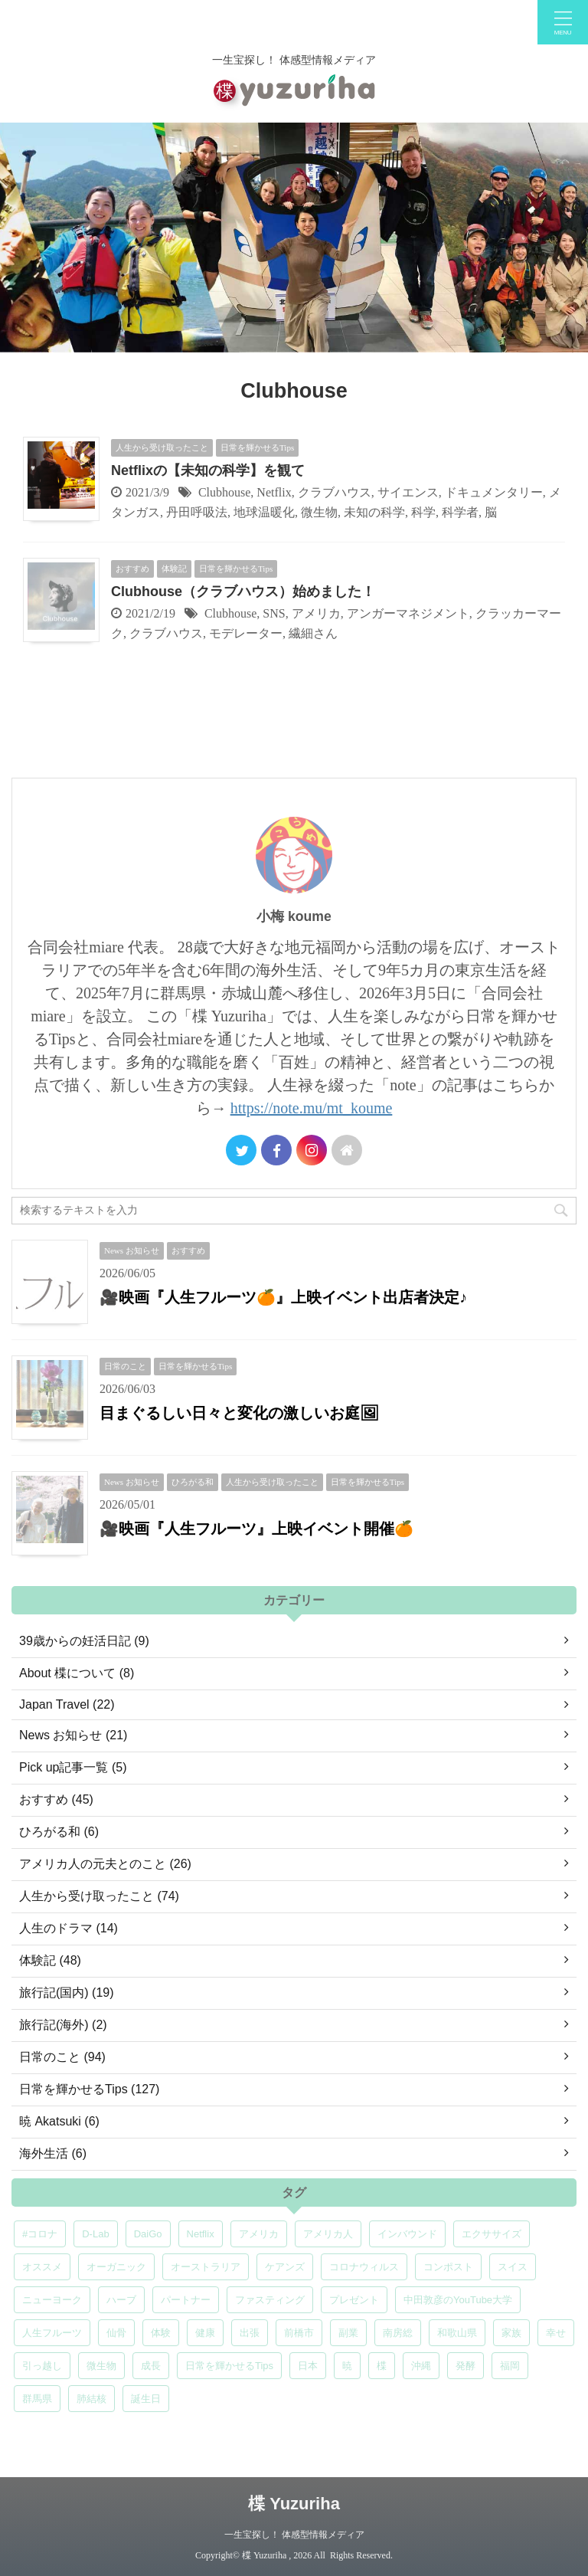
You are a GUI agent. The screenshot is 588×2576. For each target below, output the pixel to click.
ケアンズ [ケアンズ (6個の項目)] (285, 2267)
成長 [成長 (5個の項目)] (151, 2365)
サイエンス (408, 492)
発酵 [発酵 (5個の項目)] (465, 2365)
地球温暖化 (264, 512)
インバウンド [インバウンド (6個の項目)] (407, 2234)
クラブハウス (334, 492)
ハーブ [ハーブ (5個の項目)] (121, 2300)
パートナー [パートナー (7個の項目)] (186, 2300)
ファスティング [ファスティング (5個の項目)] (270, 2300)
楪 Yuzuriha (294, 2503)
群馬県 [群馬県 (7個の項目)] (37, 2398)
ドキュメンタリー (494, 492)
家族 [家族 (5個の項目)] (511, 2332)
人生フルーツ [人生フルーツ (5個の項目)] (52, 2332)
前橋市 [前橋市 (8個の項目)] (299, 2332)
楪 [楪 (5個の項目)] (382, 2365)
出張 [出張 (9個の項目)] (250, 2332)
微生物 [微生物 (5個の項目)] (101, 2365)
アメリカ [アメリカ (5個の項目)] (259, 2234)
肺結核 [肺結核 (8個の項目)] (91, 2398)
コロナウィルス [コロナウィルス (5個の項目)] (364, 2267)
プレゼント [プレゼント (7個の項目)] (354, 2300)
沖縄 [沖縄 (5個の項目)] (421, 2365)
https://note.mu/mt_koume (311, 1108)
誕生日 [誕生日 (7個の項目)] (146, 2398)
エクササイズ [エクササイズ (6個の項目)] (491, 2234)
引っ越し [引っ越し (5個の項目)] (42, 2365)
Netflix (273, 492)
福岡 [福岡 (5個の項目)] (510, 2365)
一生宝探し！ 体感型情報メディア (294, 2534)
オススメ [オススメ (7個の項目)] (42, 2267)
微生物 (319, 512)
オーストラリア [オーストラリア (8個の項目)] (205, 2267)
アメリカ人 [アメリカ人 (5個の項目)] (328, 2234)
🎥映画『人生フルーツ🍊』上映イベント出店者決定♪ (283, 1297)
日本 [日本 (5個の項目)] (308, 2365)
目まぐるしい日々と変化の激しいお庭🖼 (239, 1412)
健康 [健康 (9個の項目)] (205, 2332)
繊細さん (313, 633)
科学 (423, 512)
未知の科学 (374, 512)
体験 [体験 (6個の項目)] (161, 2332)
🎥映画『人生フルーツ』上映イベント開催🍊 (256, 1528)
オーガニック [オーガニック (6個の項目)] (116, 2267)
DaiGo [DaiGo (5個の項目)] (148, 2234)
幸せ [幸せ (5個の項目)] (556, 2332)
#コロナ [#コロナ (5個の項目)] (39, 2234)
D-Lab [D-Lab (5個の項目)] (95, 2234)
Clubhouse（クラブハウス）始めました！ (243, 591)
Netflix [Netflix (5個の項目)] (200, 2234)
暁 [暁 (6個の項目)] (347, 2365)
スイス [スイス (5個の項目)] (513, 2267)
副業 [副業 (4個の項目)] (348, 2332)
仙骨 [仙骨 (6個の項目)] (116, 2332)
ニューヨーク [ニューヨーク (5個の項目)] (52, 2300)
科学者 (460, 512)
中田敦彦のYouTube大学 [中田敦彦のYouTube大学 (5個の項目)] (457, 2300)
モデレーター (246, 633)
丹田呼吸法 (196, 512)
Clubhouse (224, 492)
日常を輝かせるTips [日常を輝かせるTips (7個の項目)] (229, 2365)
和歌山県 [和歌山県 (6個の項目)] (457, 2332)
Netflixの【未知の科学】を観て (208, 470)
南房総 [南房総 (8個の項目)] (398, 2332)
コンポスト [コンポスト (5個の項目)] (448, 2267)
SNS (274, 613)
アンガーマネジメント (408, 613)
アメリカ (316, 613)
